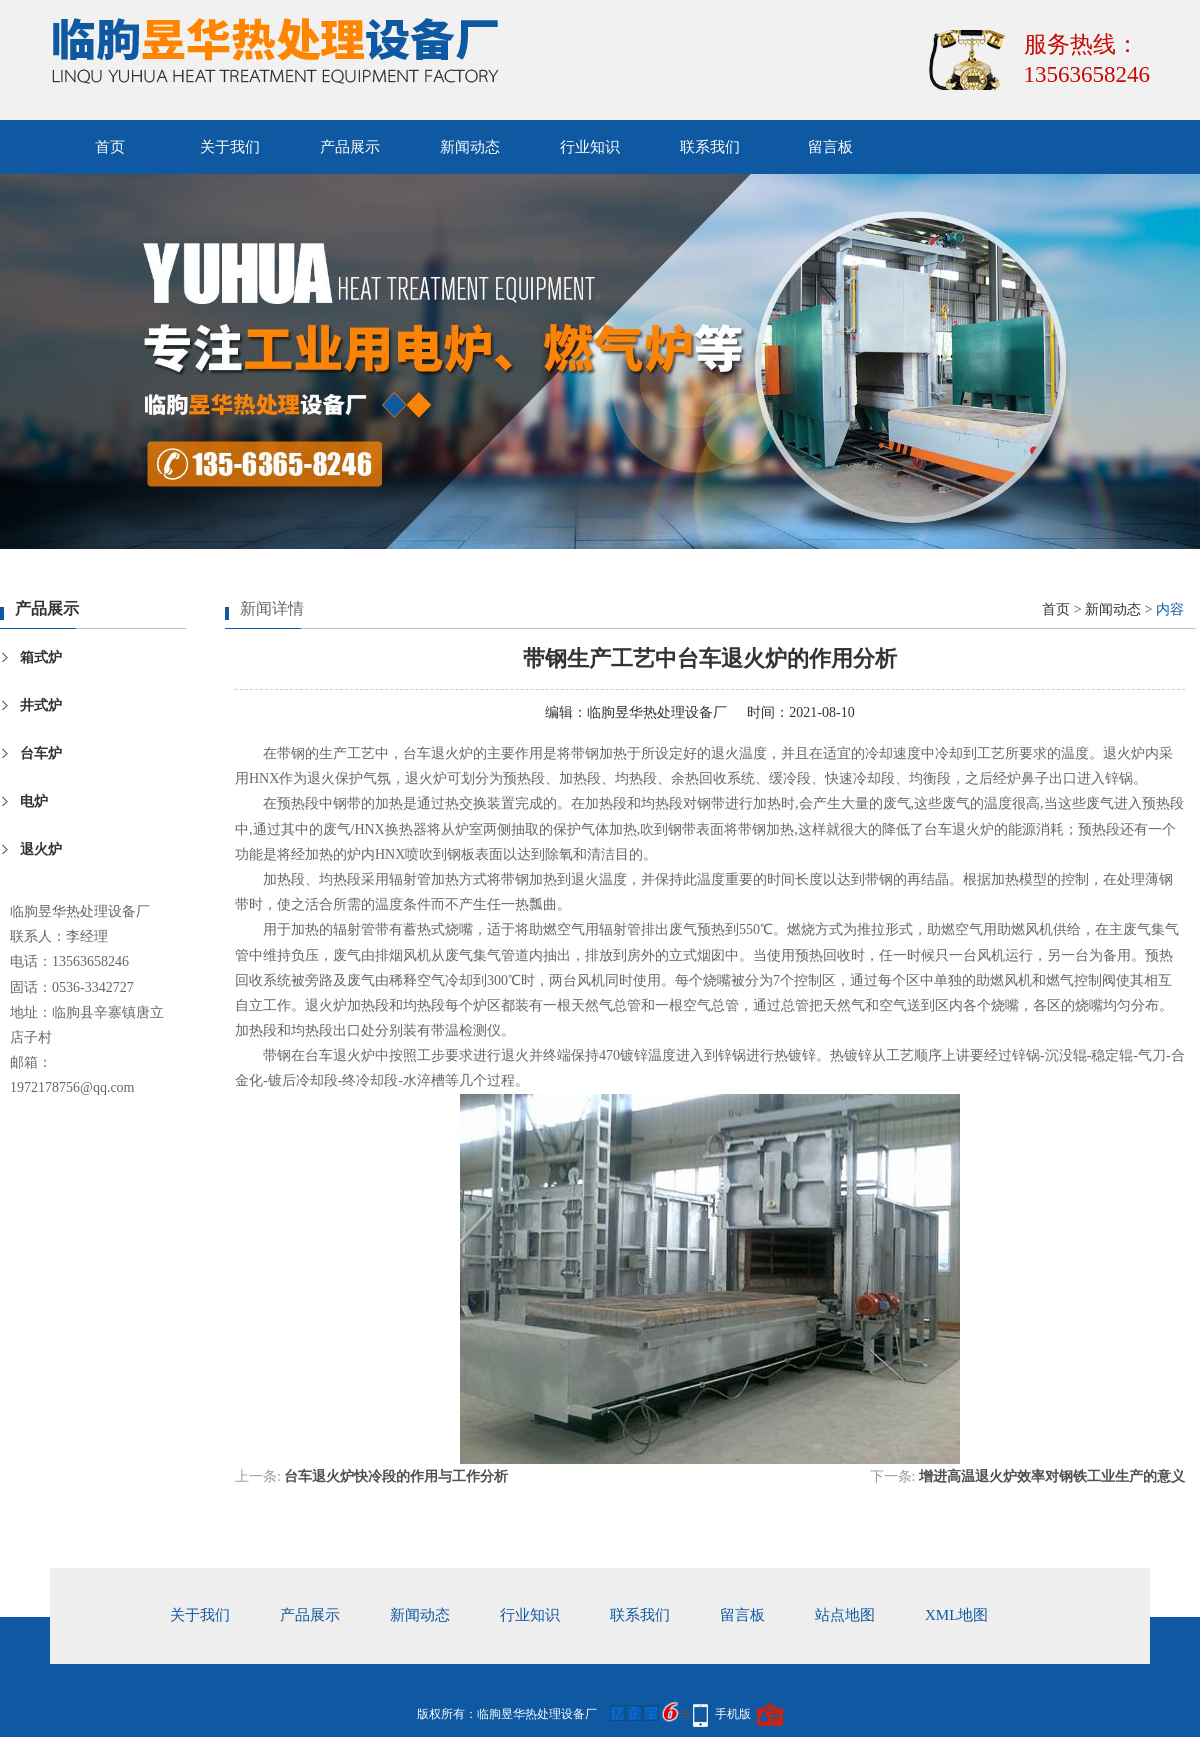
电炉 (34, 801)
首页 (110, 147)
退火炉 (41, 849)
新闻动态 (470, 147)
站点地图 (845, 1615)
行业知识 (590, 147)
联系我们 (710, 147)
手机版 (733, 1714)
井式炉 (41, 705)
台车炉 (41, 753)
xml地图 (956, 1615)
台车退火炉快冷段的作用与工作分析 (396, 1476)
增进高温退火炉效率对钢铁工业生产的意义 (1052, 1476)
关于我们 (230, 147)
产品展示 (350, 147)
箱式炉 (41, 657)
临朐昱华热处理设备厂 (657, 712)
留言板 (830, 147)
